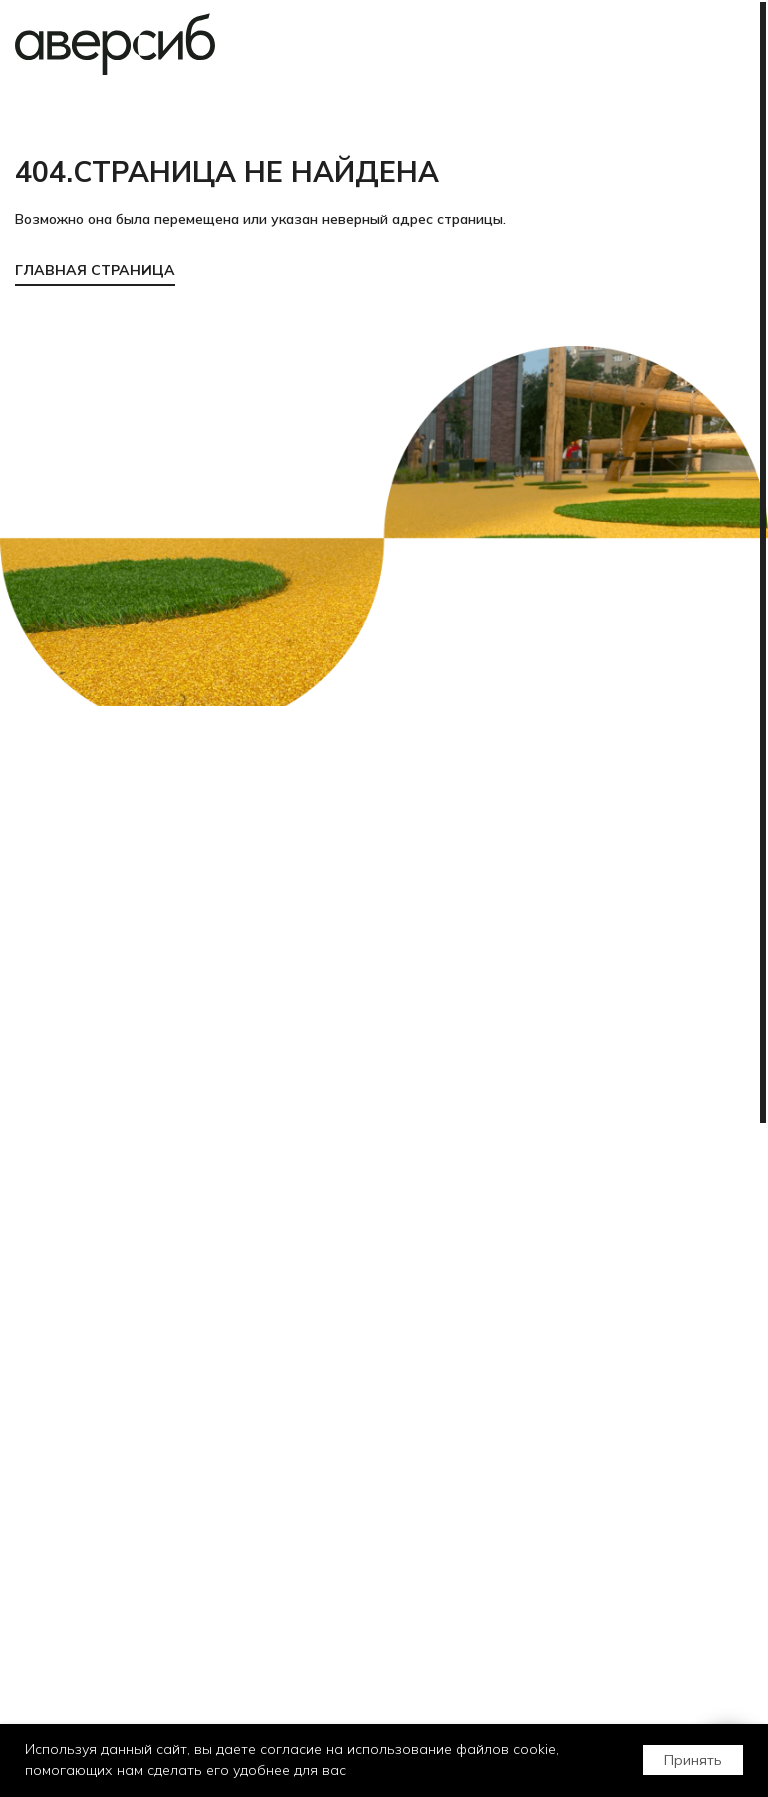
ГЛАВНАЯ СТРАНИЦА (95, 270)
